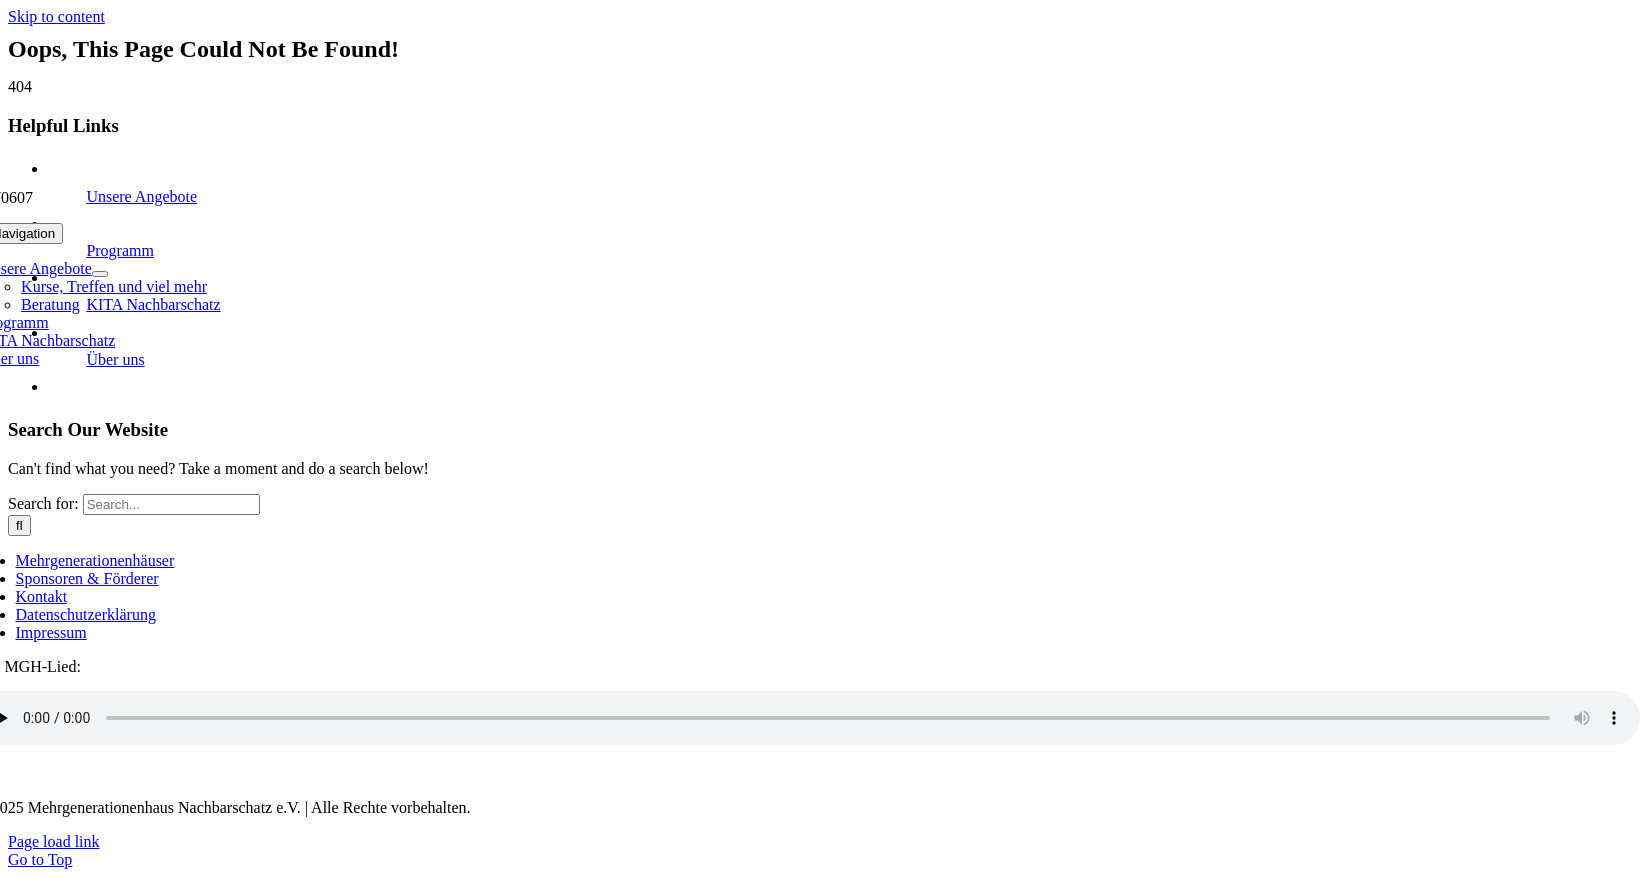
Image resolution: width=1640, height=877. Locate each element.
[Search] (19, 525)
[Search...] (171, 504)
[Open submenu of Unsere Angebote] (100, 274)
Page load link (54, 841)
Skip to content (56, 16)
